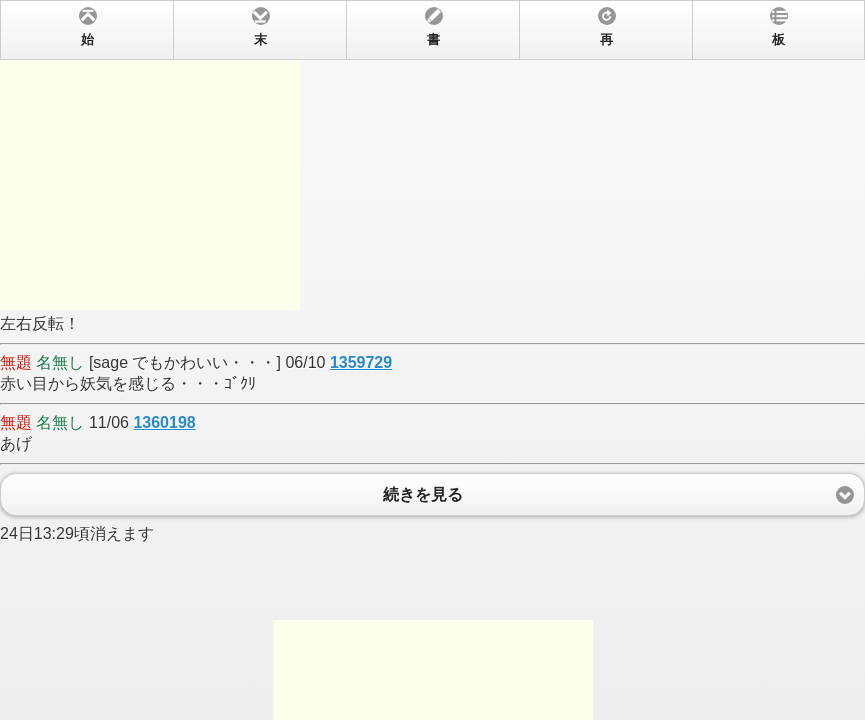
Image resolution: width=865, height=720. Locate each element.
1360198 (164, 422)
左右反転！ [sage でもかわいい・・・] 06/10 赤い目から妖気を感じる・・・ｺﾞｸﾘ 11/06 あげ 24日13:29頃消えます (432, 360)
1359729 (361, 362)
